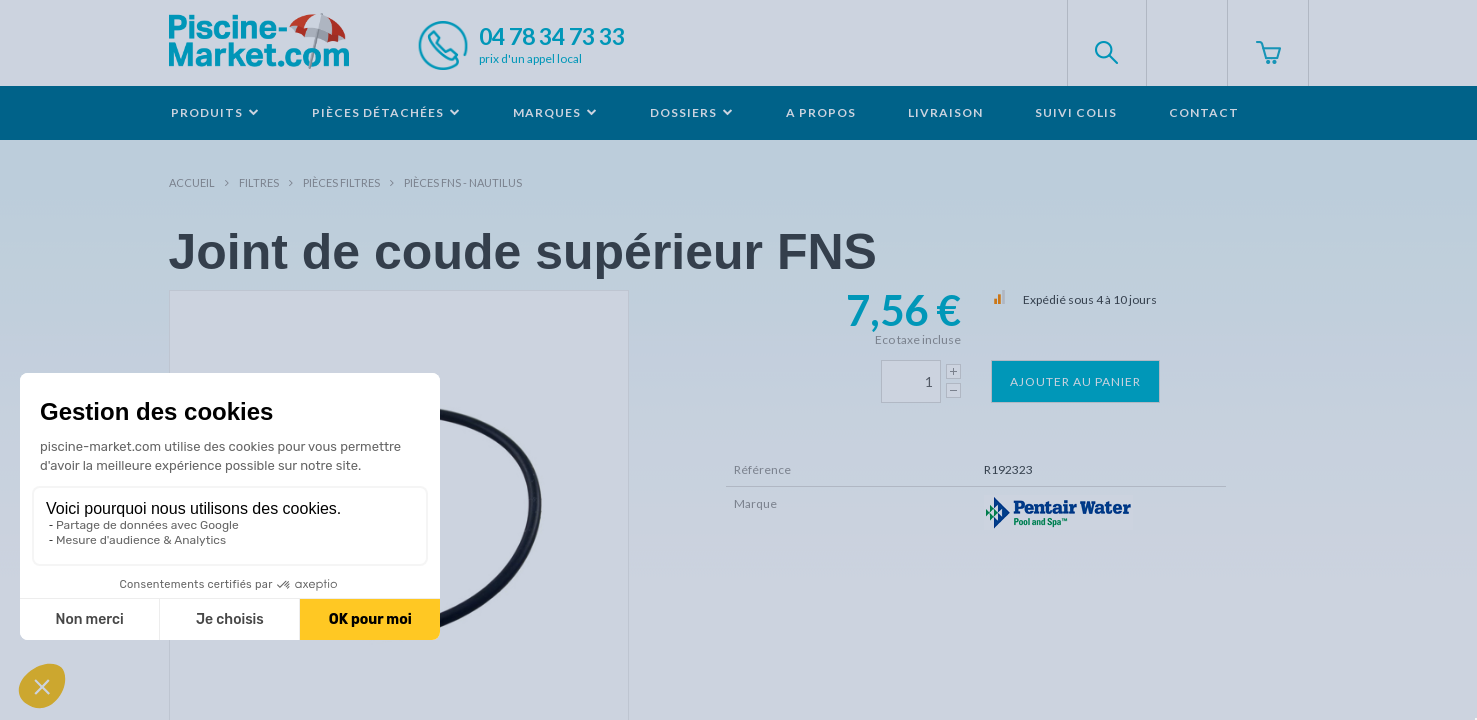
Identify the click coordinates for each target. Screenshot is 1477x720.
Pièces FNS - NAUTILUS (463, 182)
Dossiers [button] (692, 112)
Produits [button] (215, 112)
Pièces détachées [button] (386, 112)
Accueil (192, 182)
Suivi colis (1076, 112)
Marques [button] (555, 112)
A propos (821, 112)
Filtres (259, 182)
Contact (1204, 112)
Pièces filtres (341, 182)
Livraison (945, 112)
